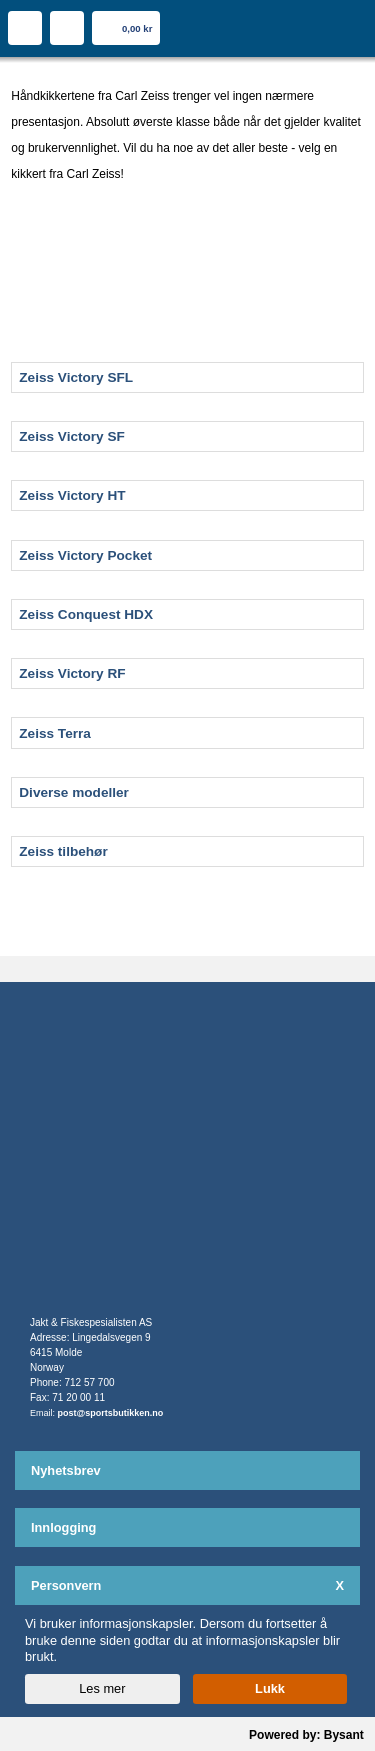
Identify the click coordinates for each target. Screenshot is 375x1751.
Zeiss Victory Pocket (85, 555)
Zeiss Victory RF (72, 673)
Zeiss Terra (55, 733)
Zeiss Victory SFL (76, 377)
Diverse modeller (74, 792)
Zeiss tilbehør (63, 851)
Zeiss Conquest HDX (86, 614)
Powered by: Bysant (306, 1735)
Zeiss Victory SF (72, 436)
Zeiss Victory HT (72, 495)
